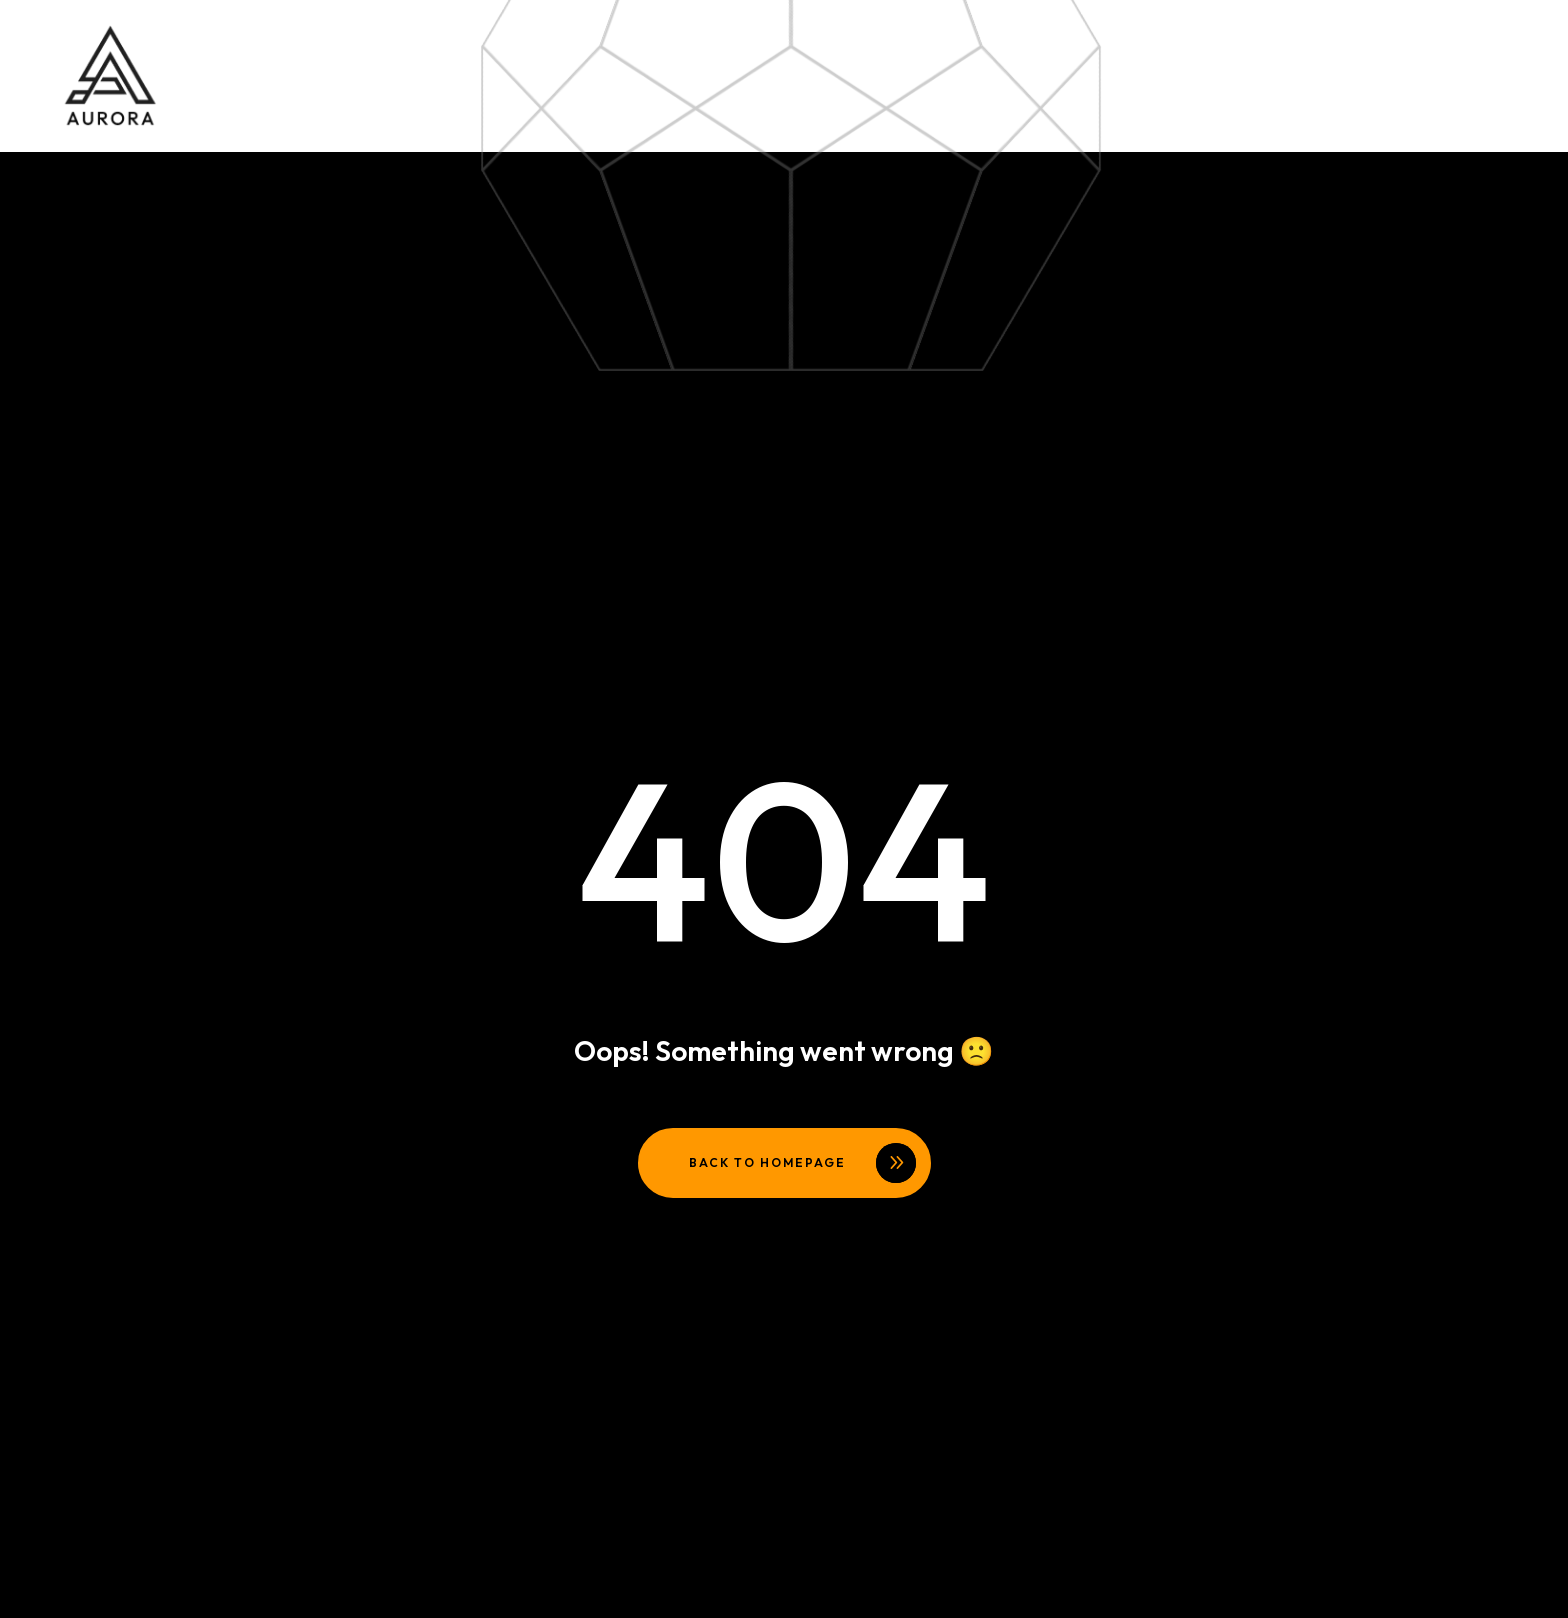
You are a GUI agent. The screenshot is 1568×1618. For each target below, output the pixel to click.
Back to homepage (767, 1162)
